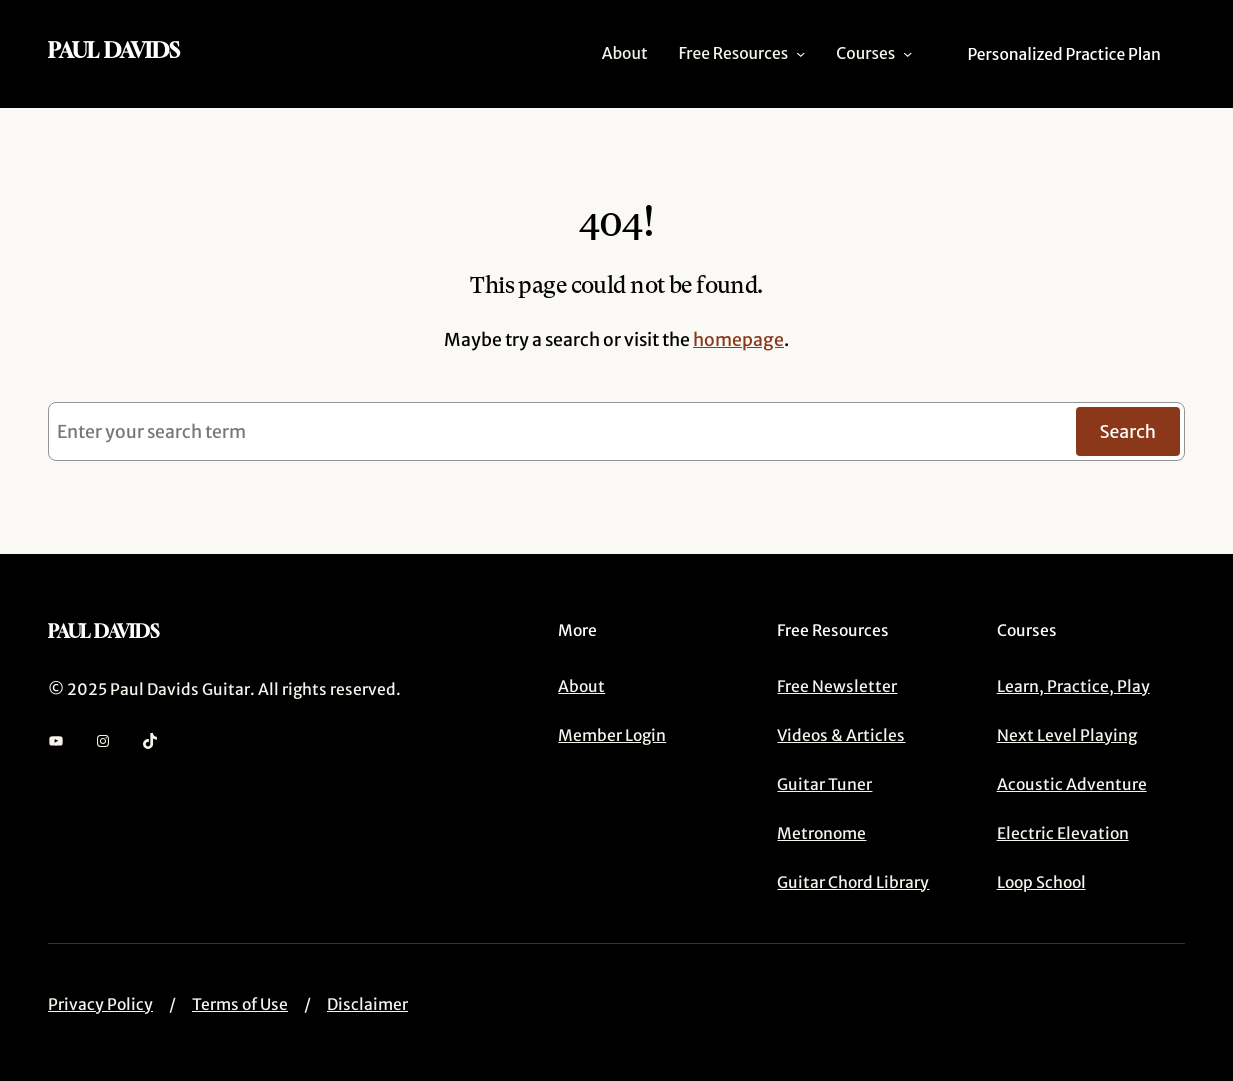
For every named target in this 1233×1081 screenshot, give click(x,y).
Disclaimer (367, 1004)
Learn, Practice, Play (1073, 686)
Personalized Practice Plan (1064, 54)
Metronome (821, 833)
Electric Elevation (1063, 833)
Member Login (612, 735)
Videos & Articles (841, 735)
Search (1128, 432)
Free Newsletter (837, 686)
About (581, 686)
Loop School (1041, 882)
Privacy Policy (100, 1004)
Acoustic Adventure (1072, 784)
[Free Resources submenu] (800, 53)
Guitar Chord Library (853, 882)
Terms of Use (240, 1004)
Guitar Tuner (824, 784)
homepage (738, 340)
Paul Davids (114, 50)
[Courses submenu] (907, 53)
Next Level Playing (1067, 735)
